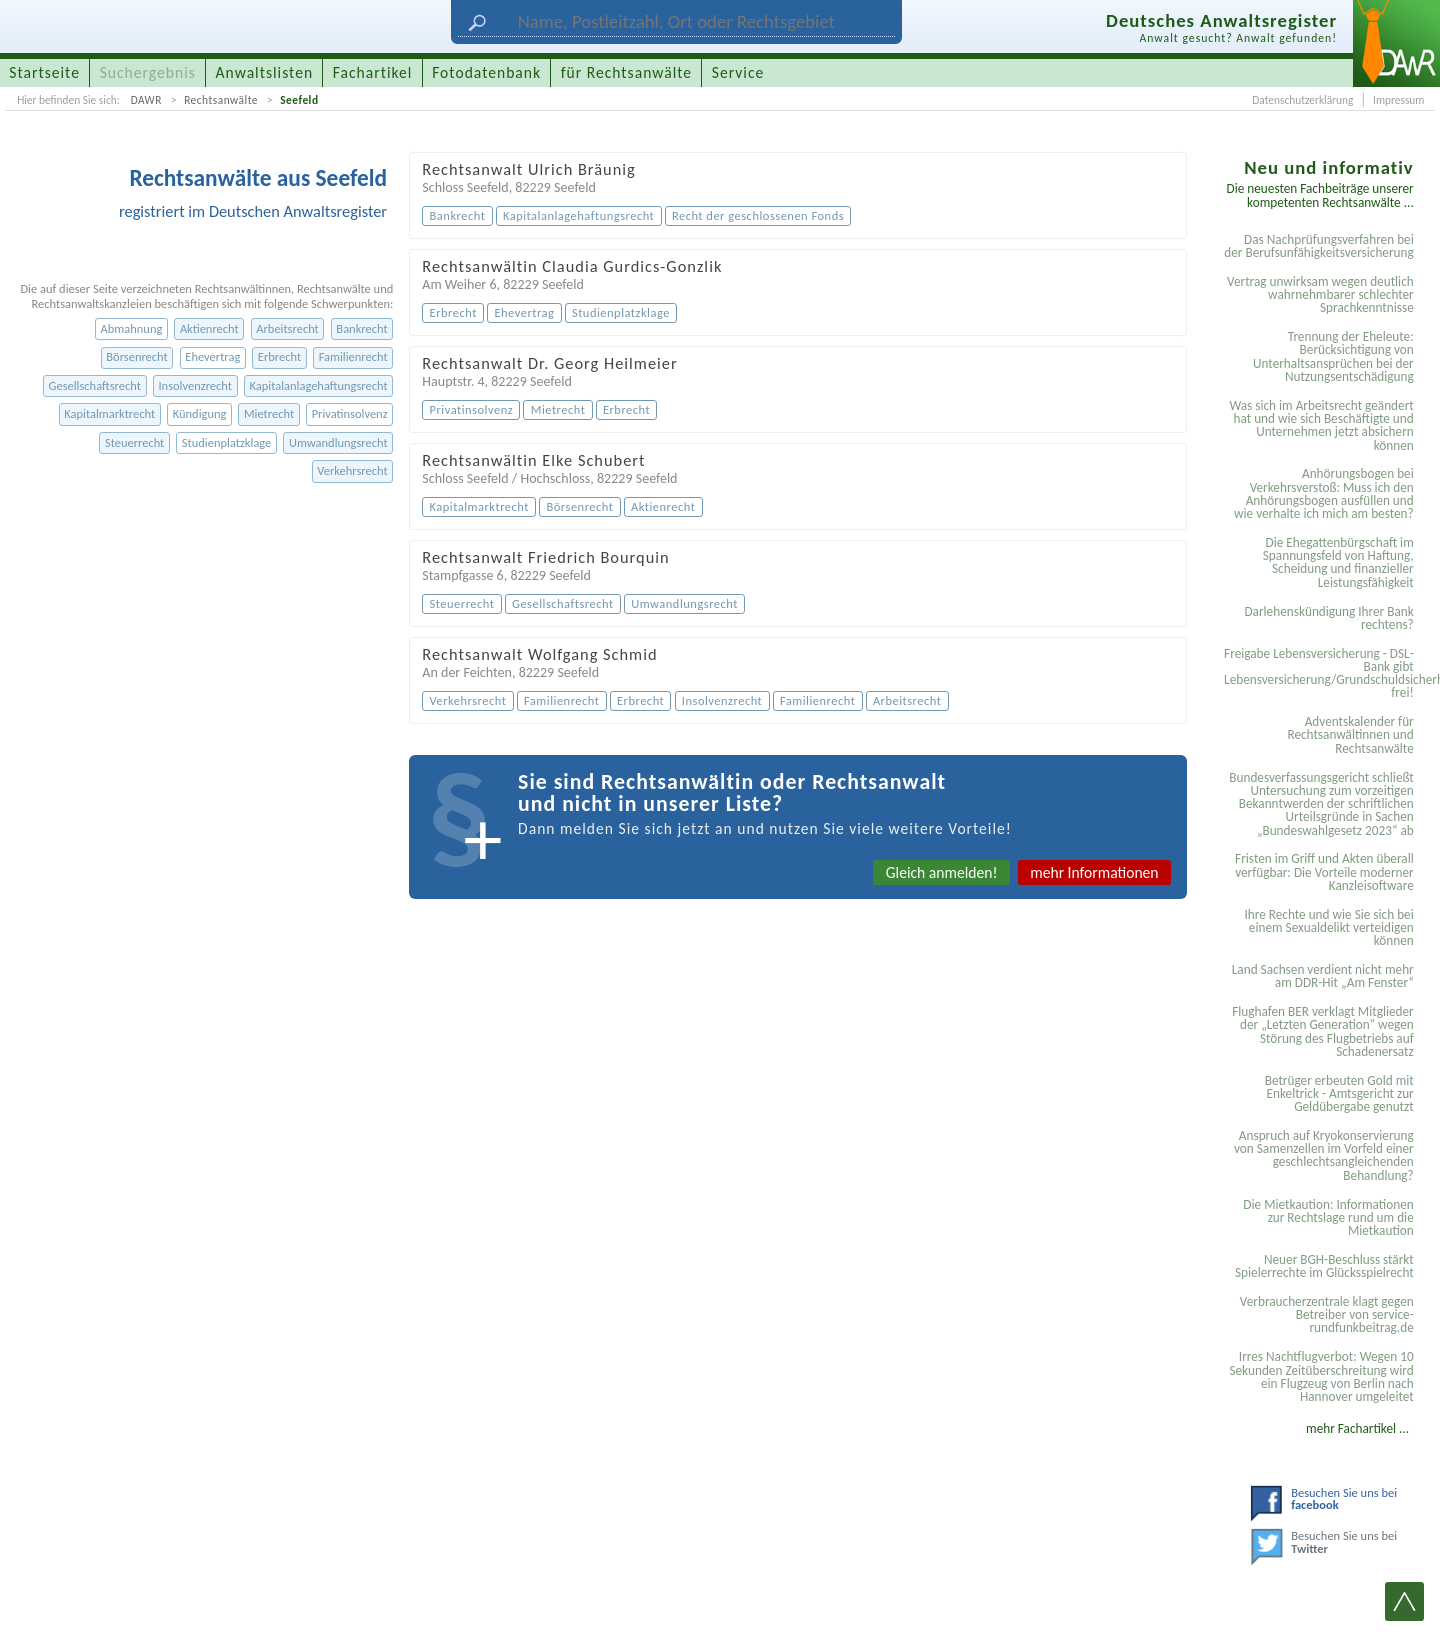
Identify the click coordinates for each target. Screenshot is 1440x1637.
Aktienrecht (209, 328)
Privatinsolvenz (350, 413)
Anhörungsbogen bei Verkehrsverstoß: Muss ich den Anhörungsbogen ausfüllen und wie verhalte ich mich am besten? (1324, 493)
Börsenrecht (136, 356)
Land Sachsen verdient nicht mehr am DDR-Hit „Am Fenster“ (1323, 976)
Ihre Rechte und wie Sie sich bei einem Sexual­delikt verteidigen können (1328, 928)
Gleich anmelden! (942, 872)
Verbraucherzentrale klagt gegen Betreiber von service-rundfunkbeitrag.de (1327, 1315)
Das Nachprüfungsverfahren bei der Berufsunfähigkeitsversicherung (1318, 246)
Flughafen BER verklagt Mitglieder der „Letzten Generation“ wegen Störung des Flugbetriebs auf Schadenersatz (1323, 1031)
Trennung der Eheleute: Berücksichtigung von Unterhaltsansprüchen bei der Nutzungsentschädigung (1333, 356)
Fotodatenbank (486, 72)
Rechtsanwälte (221, 100)
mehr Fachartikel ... (1357, 1428)
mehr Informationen (1094, 872)
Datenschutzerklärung (1302, 100)
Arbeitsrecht (287, 328)
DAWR (146, 100)
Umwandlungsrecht (338, 442)
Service (738, 72)
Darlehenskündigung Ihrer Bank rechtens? (1328, 618)
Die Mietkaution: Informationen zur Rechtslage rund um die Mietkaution (1328, 1218)
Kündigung (200, 413)
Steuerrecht (134, 442)
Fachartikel (373, 72)
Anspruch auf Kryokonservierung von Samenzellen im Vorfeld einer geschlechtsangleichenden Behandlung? (1324, 1155)
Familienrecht (353, 356)
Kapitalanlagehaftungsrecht (319, 385)
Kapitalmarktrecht (109, 413)
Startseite (44, 72)
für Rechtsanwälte (626, 72)
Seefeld (299, 100)
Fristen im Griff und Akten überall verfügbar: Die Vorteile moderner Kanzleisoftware (1324, 872)
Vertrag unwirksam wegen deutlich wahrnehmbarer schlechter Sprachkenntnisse (1320, 295)
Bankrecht (361, 328)
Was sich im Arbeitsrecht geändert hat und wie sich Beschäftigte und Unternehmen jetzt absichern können (1321, 425)
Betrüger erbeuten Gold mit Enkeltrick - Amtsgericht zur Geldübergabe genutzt (1339, 1094)
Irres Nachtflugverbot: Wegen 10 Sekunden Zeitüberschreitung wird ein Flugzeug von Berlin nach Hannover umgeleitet (1321, 1376)
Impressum (1398, 100)
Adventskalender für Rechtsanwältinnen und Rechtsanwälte (1350, 735)
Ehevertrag (212, 356)
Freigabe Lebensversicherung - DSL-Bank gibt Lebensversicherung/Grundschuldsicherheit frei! (1322, 673)
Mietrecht (269, 413)
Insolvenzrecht (194, 385)
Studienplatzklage (226, 442)
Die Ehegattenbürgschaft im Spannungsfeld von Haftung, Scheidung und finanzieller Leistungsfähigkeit (1338, 562)
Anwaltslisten (265, 72)
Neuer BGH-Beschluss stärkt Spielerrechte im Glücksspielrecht (1324, 1266)
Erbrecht (279, 356)
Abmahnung (132, 328)
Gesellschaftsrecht (95, 385)
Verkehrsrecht (352, 470)
